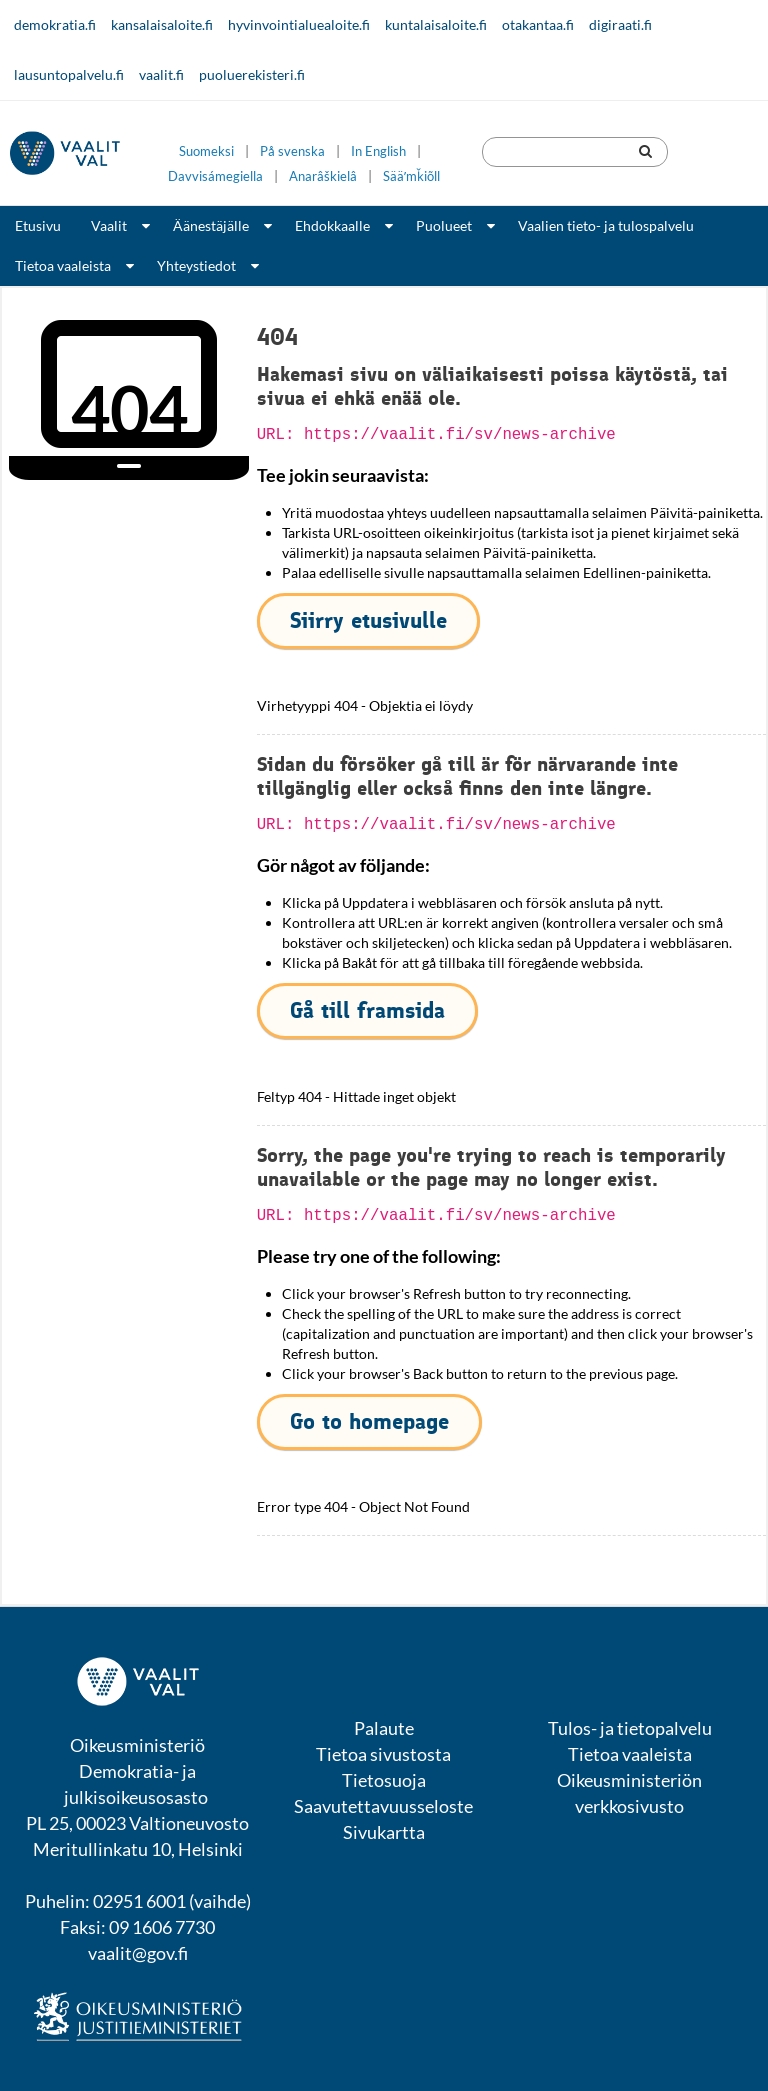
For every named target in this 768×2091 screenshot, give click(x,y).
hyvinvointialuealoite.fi (299, 24)
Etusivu (38, 225)
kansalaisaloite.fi (162, 24)
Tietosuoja (384, 1780)
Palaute (384, 1728)
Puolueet (444, 225)
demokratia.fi (55, 24)
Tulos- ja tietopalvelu (630, 1728)
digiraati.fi (620, 24)
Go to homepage (369, 1421)
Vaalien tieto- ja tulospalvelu (606, 225)
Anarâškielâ (323, 176)
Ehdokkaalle (332, 225)
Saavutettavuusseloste (383, 1806)
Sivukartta (384, 1832)
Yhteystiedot (196, 265)
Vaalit (109, 225)
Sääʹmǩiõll (411, 176)
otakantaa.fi (538, 24)
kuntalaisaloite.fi (436, 24)
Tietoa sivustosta (383, 1754)
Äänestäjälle (211, 225)
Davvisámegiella (215, 176)
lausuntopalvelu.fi (69, 74)
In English (378, 151)
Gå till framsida (367, 1010)
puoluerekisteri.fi (252, 74)
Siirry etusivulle (368, 620)
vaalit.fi (161, 74)
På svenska (292, 151)
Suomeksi (206, 151)
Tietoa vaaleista (63, 265)
